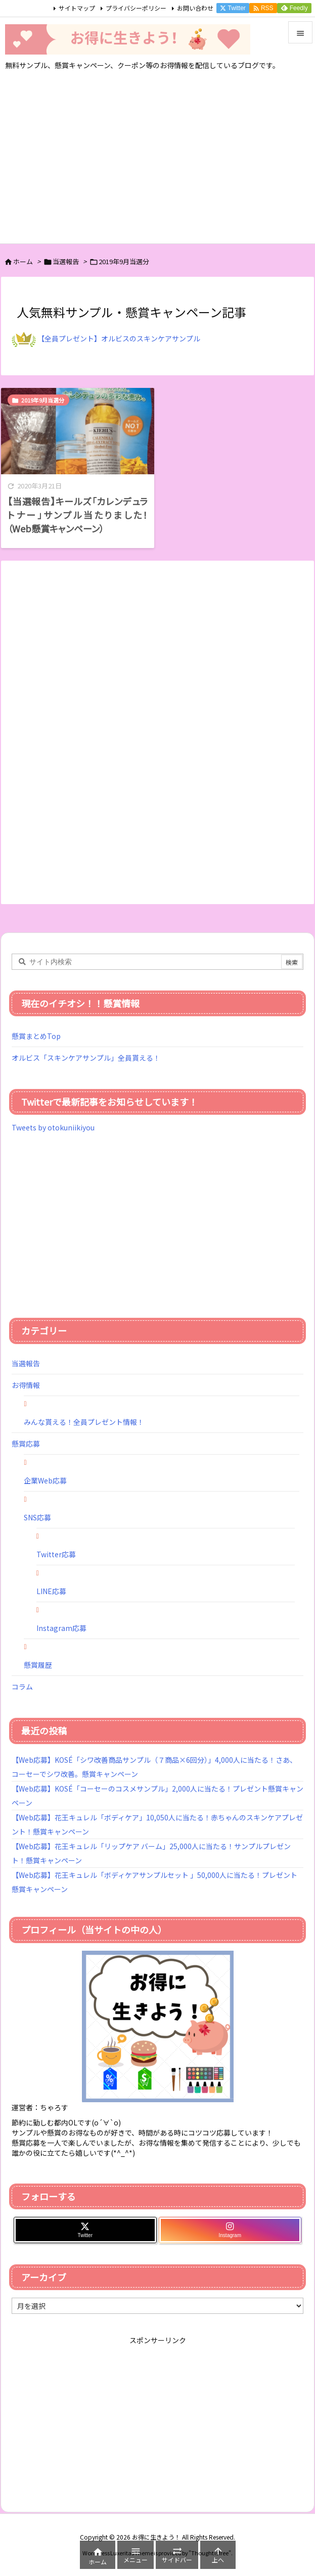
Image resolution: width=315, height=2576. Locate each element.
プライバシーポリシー (136, 8)
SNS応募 (37, 1517)
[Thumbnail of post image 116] (77, 431)
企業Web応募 (45, 1480)
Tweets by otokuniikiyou (53, 1127)
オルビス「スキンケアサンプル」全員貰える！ (86, 1058)
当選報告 (66, 261)
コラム (22, 1686)
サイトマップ (77, 8)
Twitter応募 (56, 1554)
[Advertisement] (157, 167)
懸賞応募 (26, 1444)
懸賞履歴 (38, 1665)
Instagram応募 (61, 1628)
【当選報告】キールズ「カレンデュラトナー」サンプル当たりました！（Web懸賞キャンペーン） (78, 514)
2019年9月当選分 (42, 400)
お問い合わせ (195, 8)
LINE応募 (51, 1591)
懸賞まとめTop (36, 1036)
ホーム (23, 261)
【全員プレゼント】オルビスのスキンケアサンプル (118, 338)
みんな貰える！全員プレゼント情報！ (84, 1422)
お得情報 (26, 1385)
